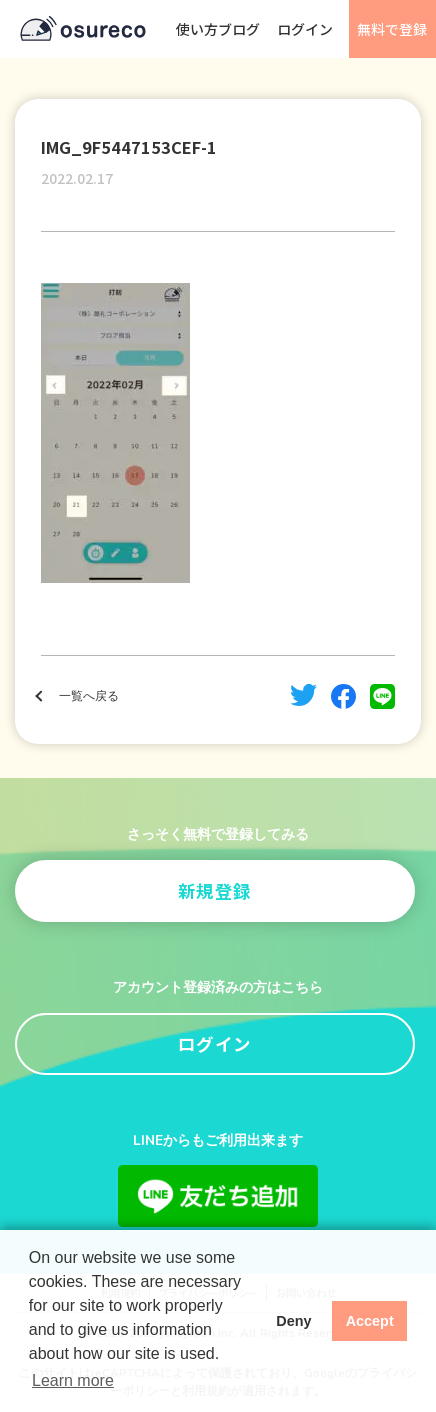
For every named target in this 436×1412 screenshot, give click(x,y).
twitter (303, 695)
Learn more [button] (73, 1380)
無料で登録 (392, 29)
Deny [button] (293, 1321)
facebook (343, 696)
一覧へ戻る (89, 696)
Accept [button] (370, 1321)
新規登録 (215, 890)
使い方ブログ (218, 29)
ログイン (305, 29)
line (382, 696)
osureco (83, 29)
